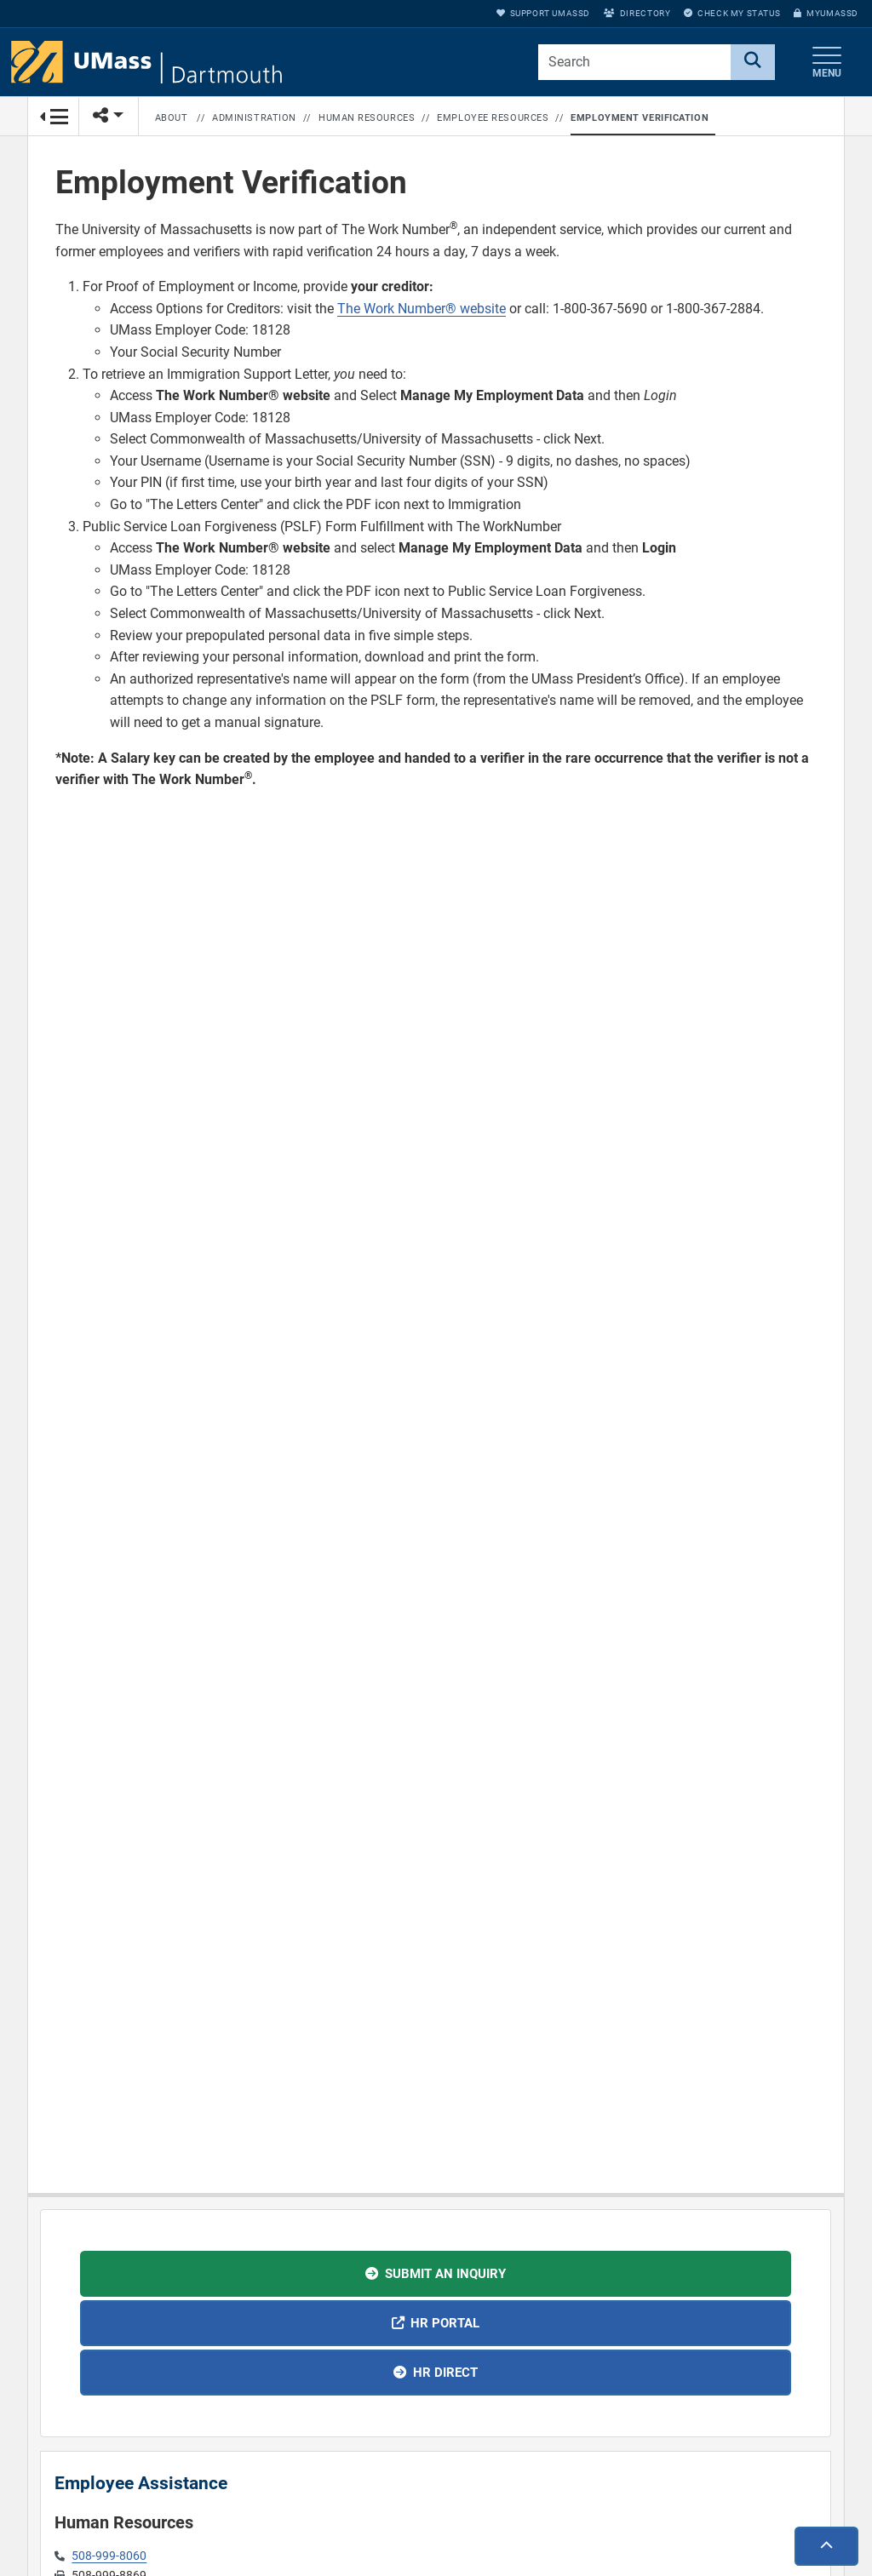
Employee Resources (492, 117)
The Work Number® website (421, 309)
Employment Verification (639, 117)
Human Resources (366, 117)
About (171, 117)
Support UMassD (543, 13)
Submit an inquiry (445, 2273)
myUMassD (826, 13)
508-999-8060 (109, 2556)
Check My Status (732, 13)
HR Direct (445, 2372)
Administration (254, 117)
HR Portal (444, 2323)
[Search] (753, 62)
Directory (637, 13)
